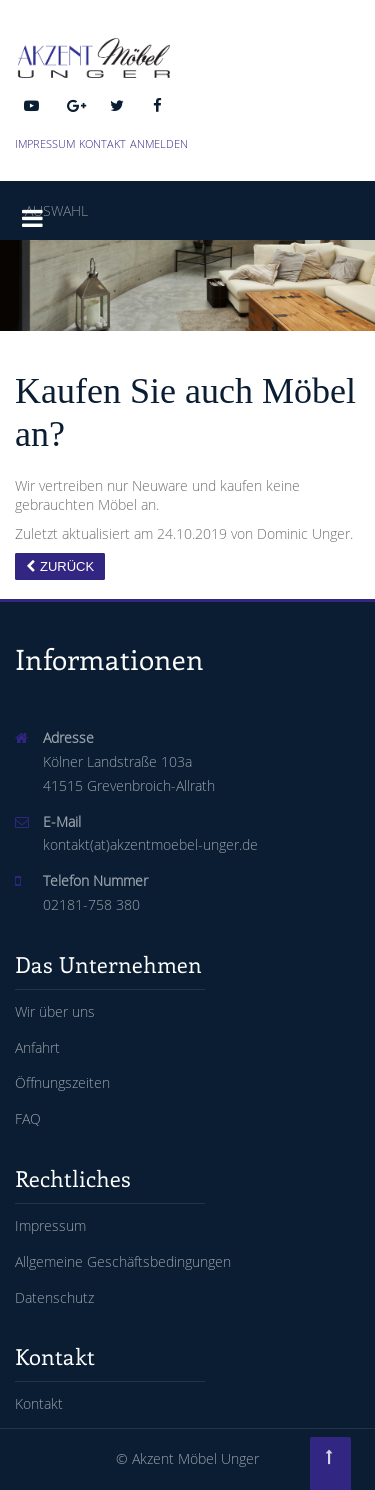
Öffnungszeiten (62, 1082)
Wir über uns (55, 1011)
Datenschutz (54, 1297)
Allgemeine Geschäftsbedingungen (123, 1261)
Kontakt (102, 143)
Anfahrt (37, 1047)
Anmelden (159, 143)
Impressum (45, 143)
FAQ (28, 1118)
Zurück (67, 566)
